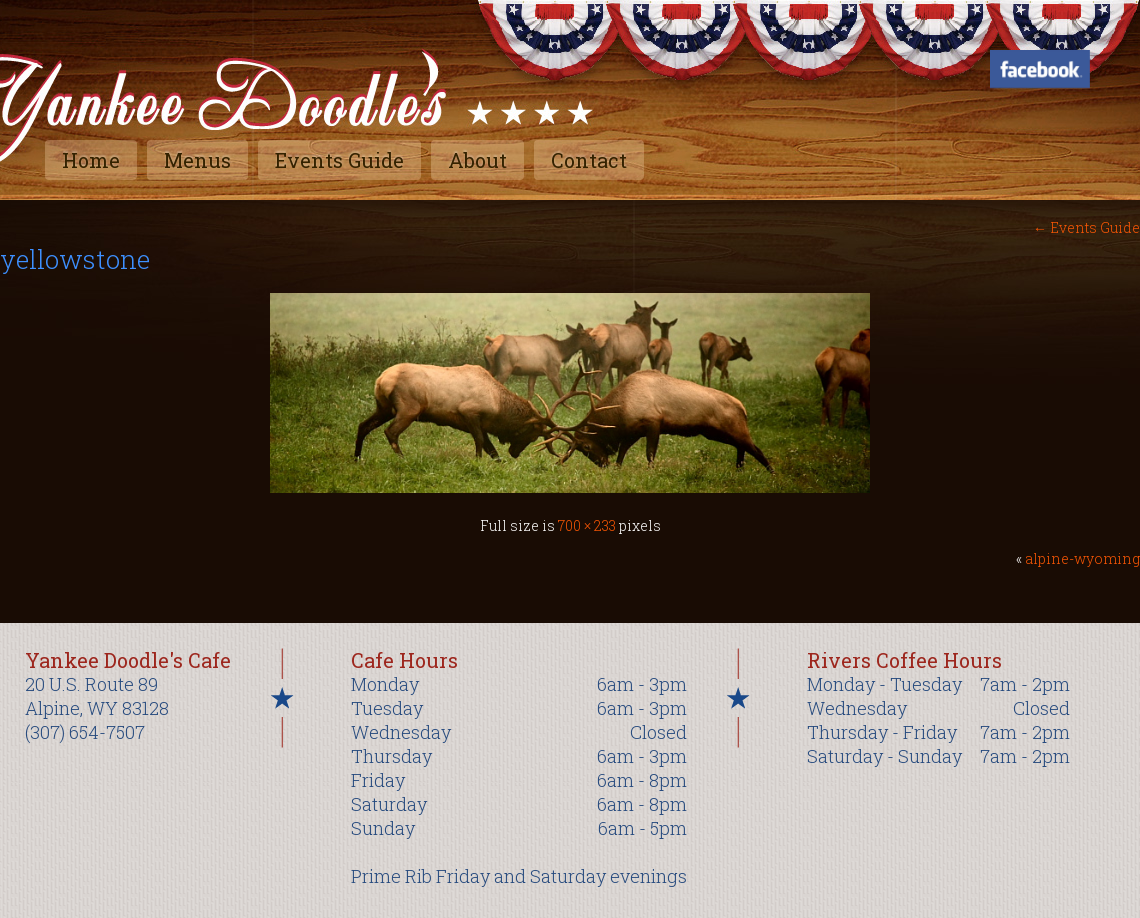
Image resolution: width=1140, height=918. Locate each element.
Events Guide (339, 160)
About (477, 160)
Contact (589, 160)
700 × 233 (587, 525)
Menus (197, 160)
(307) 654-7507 (85, 732)
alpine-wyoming (1082, 558)
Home (91, 160)
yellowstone (75, 259)
